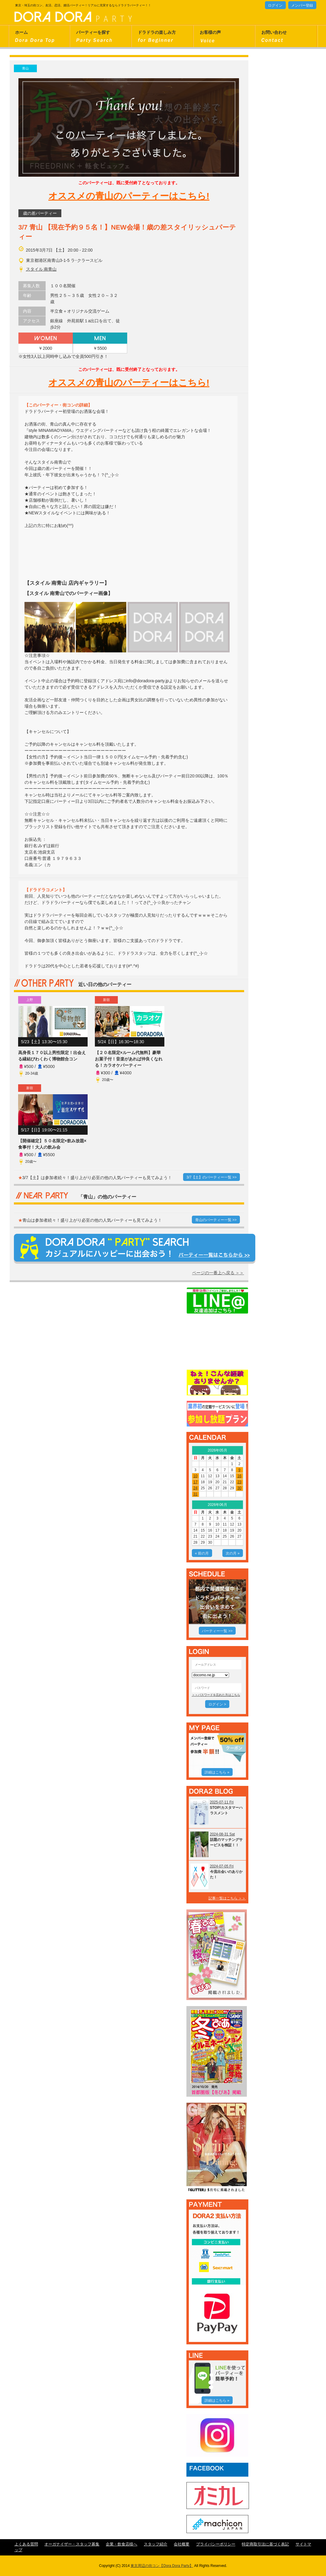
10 (195, 1476)
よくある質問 (26, 2544)
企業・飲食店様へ (121, 2544)
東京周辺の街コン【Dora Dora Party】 (162, 2566)
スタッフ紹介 (155, 2544)
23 (239, 1482)
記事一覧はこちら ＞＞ (227, 1898)
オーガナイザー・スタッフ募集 (71, 2544)
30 (239, 1488)
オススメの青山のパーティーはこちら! (128, 196)
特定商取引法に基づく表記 (265, 2544)
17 (195, 1482)
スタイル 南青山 (41, 269)
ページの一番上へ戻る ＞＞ (218, 1272)
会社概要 (181, 2544)
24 (195, 1488)
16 (239, 1476)
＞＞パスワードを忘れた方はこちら (216, 1694)
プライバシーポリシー (215, 2544)
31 (195, 1494)
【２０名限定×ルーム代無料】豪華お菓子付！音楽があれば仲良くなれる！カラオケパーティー (129, 1059)
